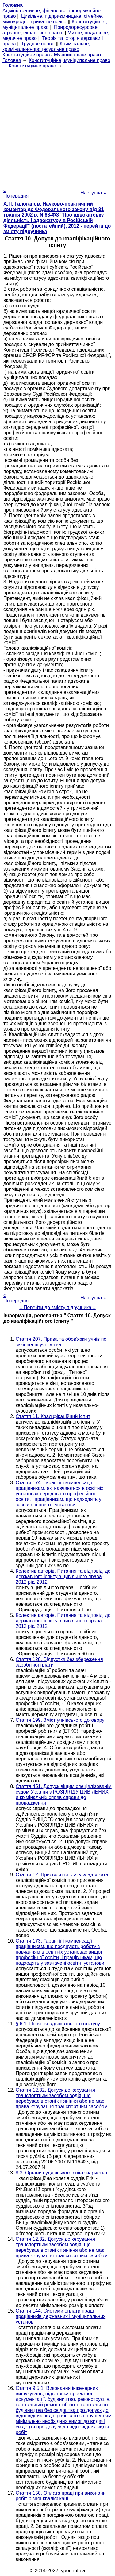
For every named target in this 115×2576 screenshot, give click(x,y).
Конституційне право (26, 54)
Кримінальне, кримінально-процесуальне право (46, 46)
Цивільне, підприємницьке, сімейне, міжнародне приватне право (52, 18)
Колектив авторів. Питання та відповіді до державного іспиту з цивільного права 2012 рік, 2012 (63, 1576)
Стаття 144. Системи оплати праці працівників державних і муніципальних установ (60, 2316)
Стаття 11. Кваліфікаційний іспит (53, 1416)
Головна (11, 60)
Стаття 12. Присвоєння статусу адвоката (62, 1874)
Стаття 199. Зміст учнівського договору (60, 1720)
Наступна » (93, 192)
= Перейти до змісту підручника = (57, 1307)
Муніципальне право (77, 54)
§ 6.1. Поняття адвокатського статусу (58, 2023)
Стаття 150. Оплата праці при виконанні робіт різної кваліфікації (61, 2495)
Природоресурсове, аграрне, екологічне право (50, 30)
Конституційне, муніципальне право (69, 60)
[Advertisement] (57, 126)
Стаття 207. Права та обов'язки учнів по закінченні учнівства (61, 1341)
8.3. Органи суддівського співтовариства (61, 2172)
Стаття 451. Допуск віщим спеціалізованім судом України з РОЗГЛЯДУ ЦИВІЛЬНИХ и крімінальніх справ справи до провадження (64, 1794)
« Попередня (16, 193)
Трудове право (38, 43)
